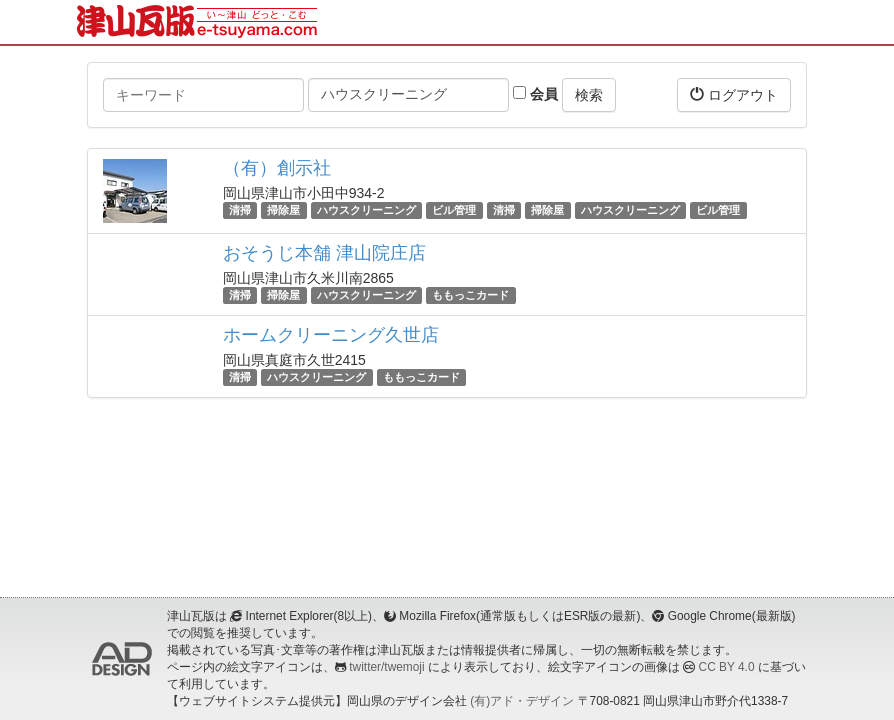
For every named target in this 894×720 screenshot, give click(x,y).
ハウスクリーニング (366, 210)
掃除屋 (283, 210)
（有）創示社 (277, 168)
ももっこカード (470, 295)
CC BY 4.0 (727, 667)
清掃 (240, 210)
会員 (535, 94)
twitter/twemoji (386, 667)
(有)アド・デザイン (522, 701)
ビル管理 (454, 210)
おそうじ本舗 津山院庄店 (324, 253)
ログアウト (734, 94)
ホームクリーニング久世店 (331, 335)
